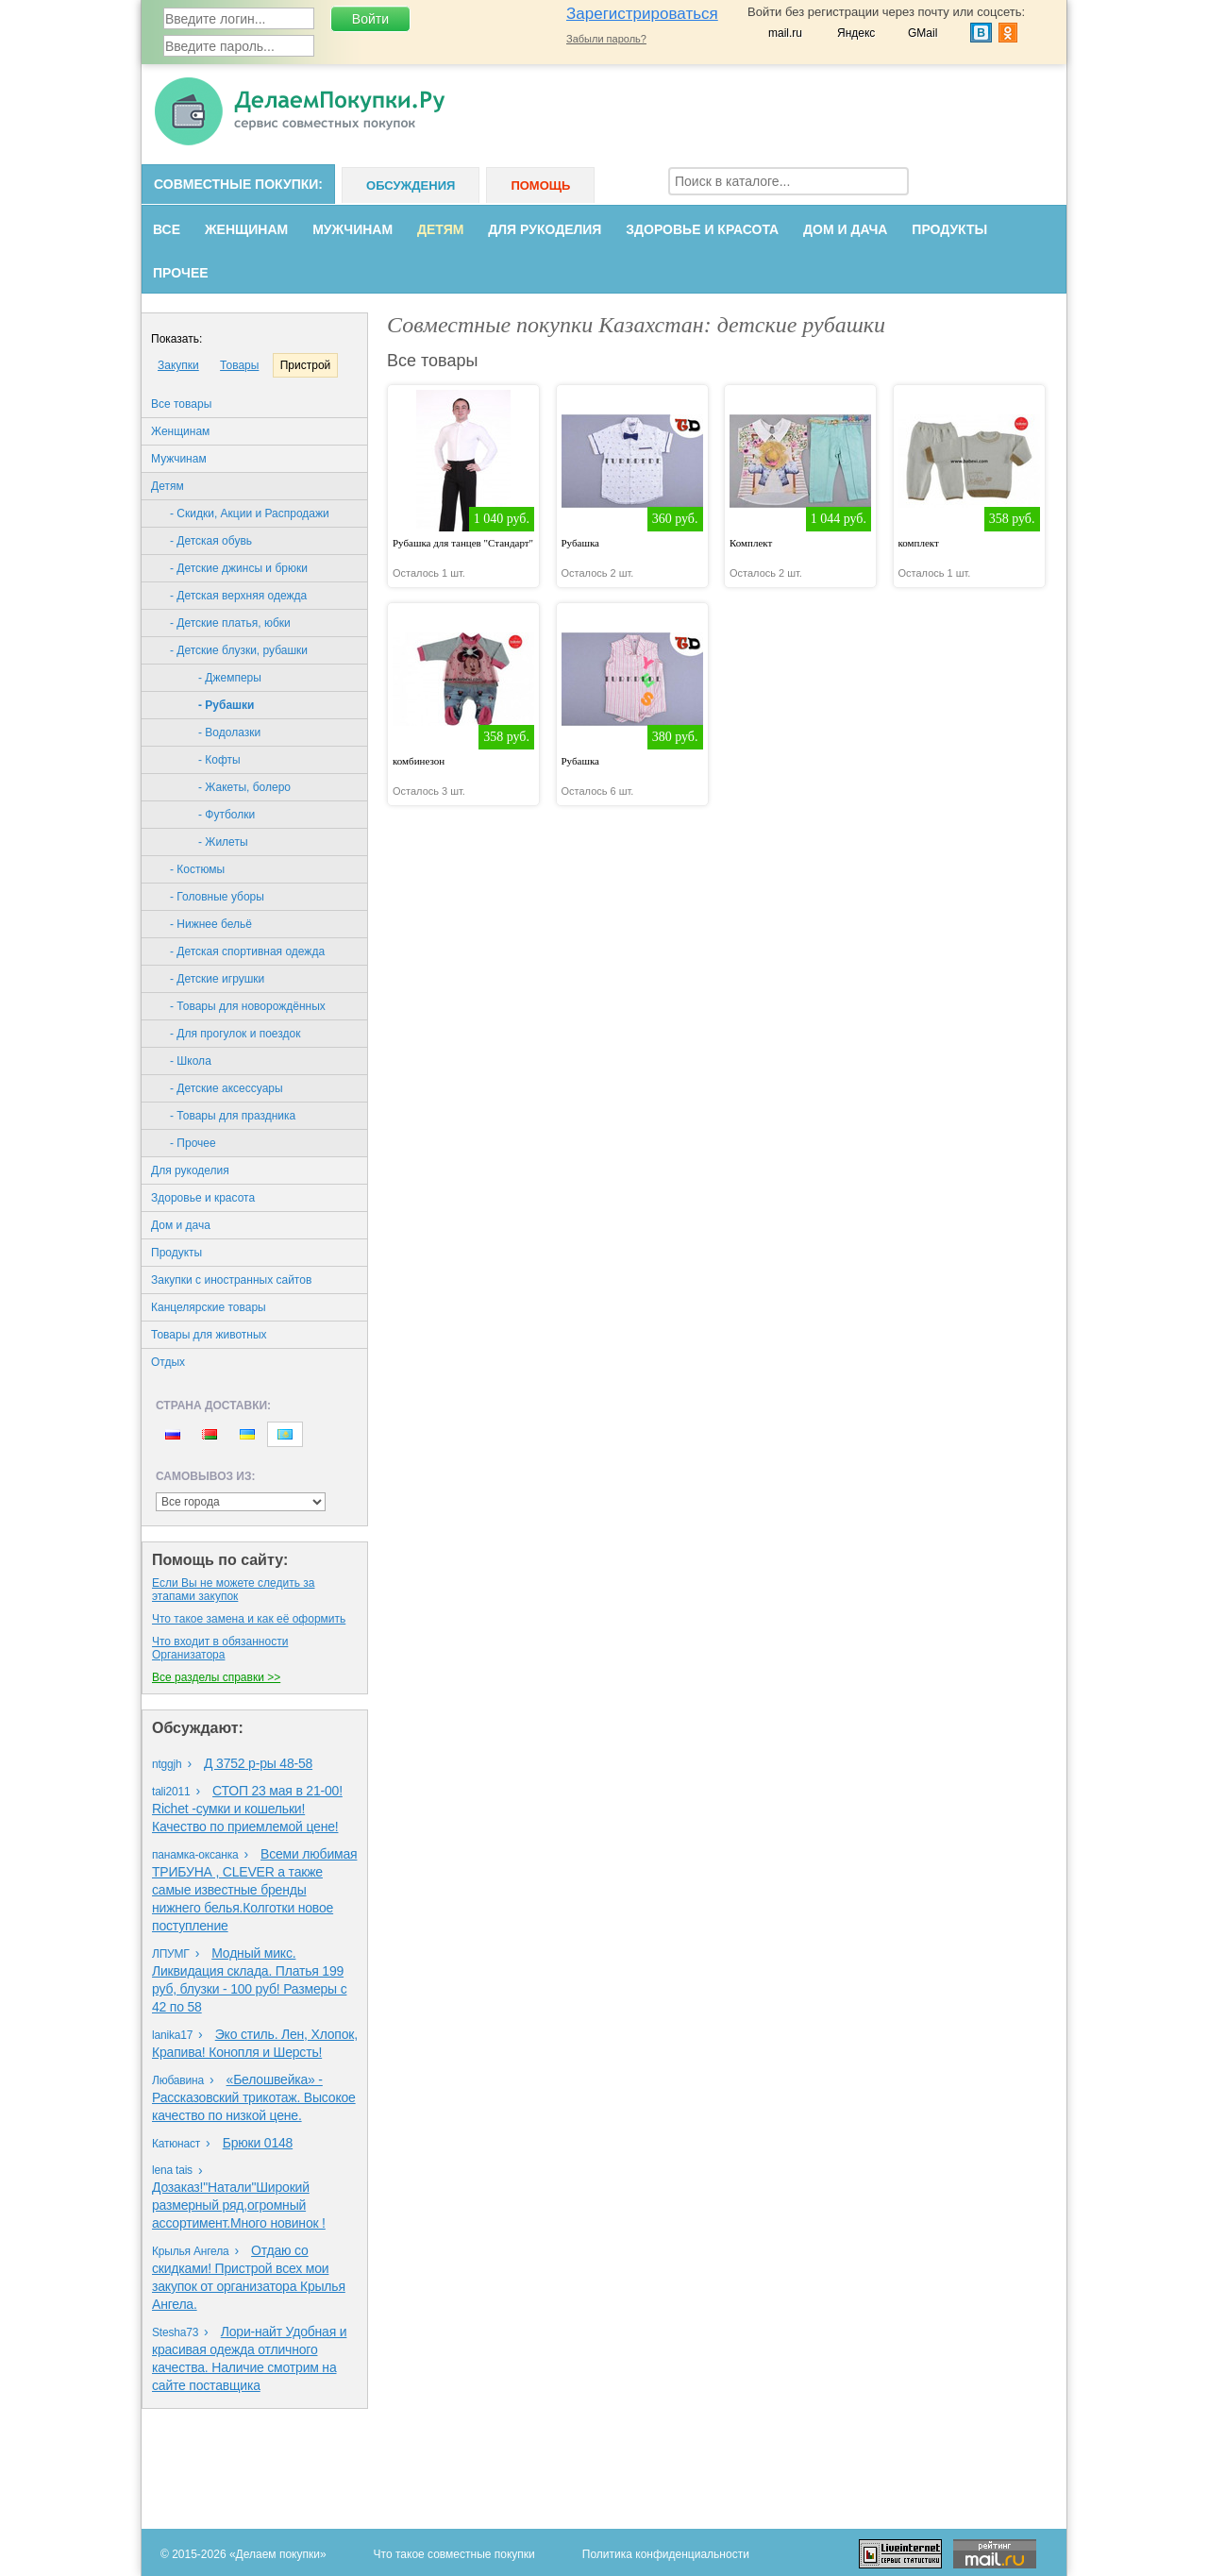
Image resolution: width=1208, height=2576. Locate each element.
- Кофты (219, 759)
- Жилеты (223, 842)
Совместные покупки (236, 184)
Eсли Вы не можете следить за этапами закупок (233, 1589)
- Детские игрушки (217, 978)
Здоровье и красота (702, 229)
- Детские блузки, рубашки (239, 650)
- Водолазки (229, 732)
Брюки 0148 (258, 2142)
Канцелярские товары (208, 1307)
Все (166, 229)
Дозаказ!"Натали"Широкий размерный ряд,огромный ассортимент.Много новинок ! (239, 2205)
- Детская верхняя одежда (238, 595)
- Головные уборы (217, 896)
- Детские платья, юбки (230, 623)
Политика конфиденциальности (665, 2554)
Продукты (949, 229)
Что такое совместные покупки (454, 2554)
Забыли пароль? (606, 38)
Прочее (181, 272)
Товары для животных (209, 1334)
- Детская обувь (211, 540)
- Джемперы (229, 677)
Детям (440, 229)
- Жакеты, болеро (244, 787)
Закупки (178, 365)
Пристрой (305, 365)
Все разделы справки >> (216, 1677)
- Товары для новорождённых (248, 1006)
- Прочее (193, 1143)
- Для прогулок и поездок (235, 1033)
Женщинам (246, 229)
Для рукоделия (544, 229)
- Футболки (226, 814)
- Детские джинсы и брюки (239, 568)
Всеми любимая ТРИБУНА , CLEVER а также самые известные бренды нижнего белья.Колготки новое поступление (254, 1889)
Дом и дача (845, 229)
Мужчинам (352, 229)
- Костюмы (197, 869)
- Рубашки (226, 705)
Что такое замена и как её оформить (248, 1618)
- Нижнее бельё (211, 924)
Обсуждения (410, 185)
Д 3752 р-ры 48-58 (258, 1763)
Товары (239, 365)
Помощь (540, 185)
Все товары (181, 404)
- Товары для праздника (232, 1115)
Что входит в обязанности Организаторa (220, 1648)
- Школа (190, 1061)
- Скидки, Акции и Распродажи (249, 513)
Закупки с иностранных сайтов (231, 1280)
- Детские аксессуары (226, 1088)
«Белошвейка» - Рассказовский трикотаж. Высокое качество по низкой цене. (254, 2097)
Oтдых (168, 1362)
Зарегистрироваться (642, 14)
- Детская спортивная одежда (247, 951)
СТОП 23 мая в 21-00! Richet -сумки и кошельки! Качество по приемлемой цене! (247, 1808)
